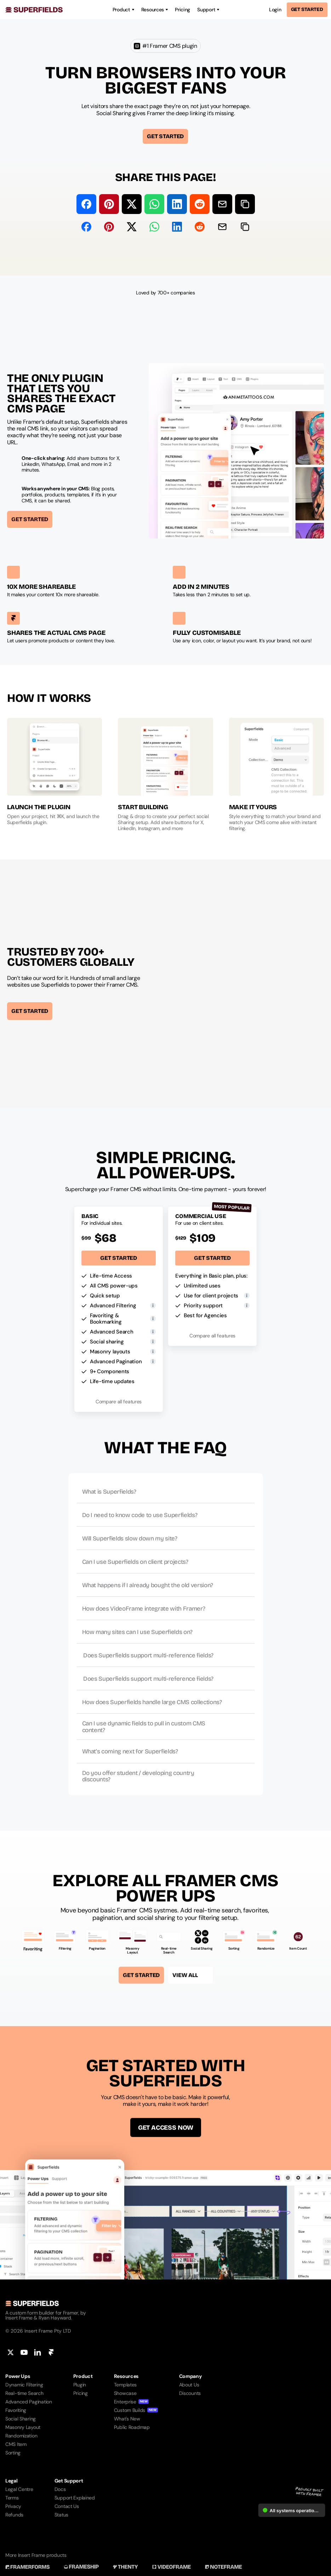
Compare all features (119, 1401)
